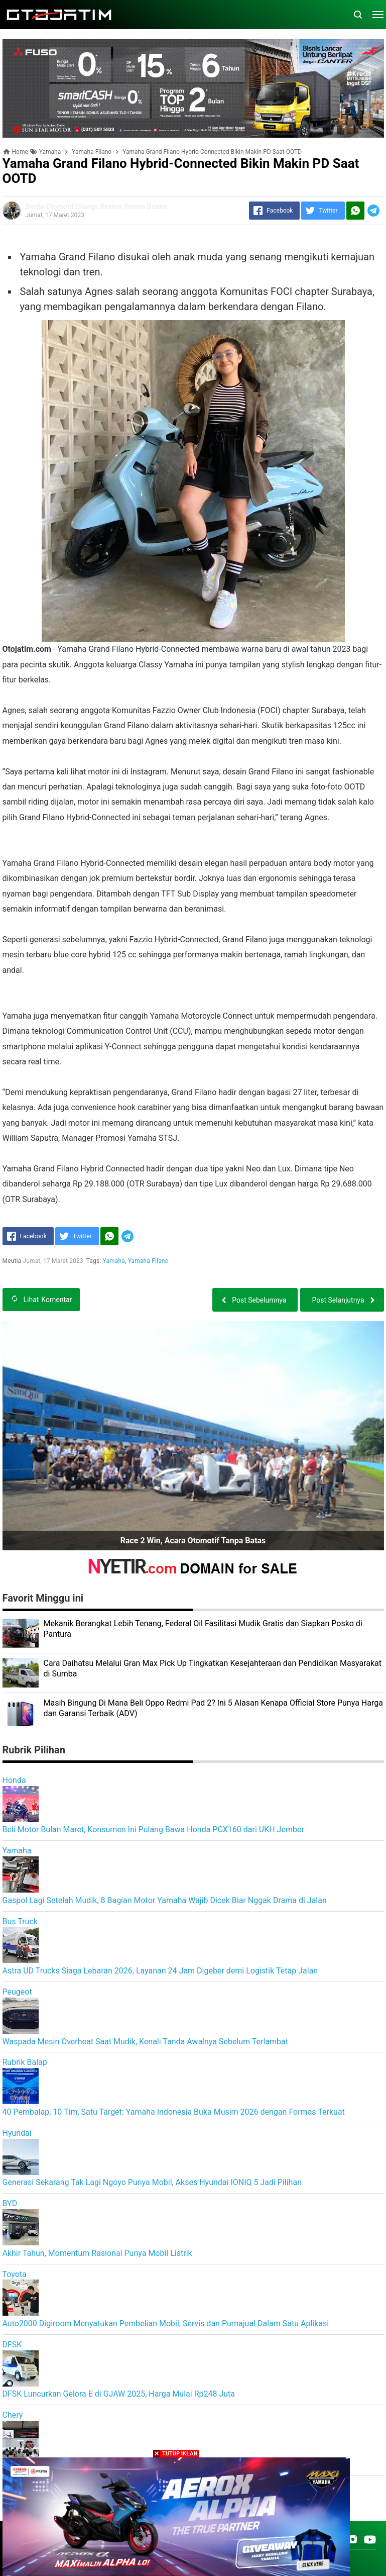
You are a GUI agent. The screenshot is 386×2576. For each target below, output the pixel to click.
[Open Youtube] (370, 2539)
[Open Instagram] (353, 2539)
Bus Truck (20, 1921)
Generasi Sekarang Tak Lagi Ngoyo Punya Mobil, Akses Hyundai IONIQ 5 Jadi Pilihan (152, 2182)
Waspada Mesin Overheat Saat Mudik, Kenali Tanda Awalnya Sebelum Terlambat (146, 2041)
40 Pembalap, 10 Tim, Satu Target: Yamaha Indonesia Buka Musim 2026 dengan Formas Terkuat (174, 2112)
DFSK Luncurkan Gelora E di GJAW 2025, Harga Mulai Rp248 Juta (119, 2394)
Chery (13, 2415)
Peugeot (17, 1992)
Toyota (15, 2274)
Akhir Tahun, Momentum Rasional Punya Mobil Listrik (97, 2253)
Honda (14, 1780)
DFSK (12, 2344)
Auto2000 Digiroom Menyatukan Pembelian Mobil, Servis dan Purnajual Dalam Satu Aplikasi (166, 2323)
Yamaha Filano (148, 1260)
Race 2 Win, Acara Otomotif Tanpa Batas (193, 1540)
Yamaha (114, 1260)
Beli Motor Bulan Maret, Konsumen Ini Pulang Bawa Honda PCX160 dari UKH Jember (153, 1829)
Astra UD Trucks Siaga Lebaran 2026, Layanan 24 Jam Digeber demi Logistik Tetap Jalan (160, 1970)
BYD (10, 2203)
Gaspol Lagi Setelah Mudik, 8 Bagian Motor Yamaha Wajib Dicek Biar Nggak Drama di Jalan (165, 1900)
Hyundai (17, 2133)
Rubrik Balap (25, 2062)
